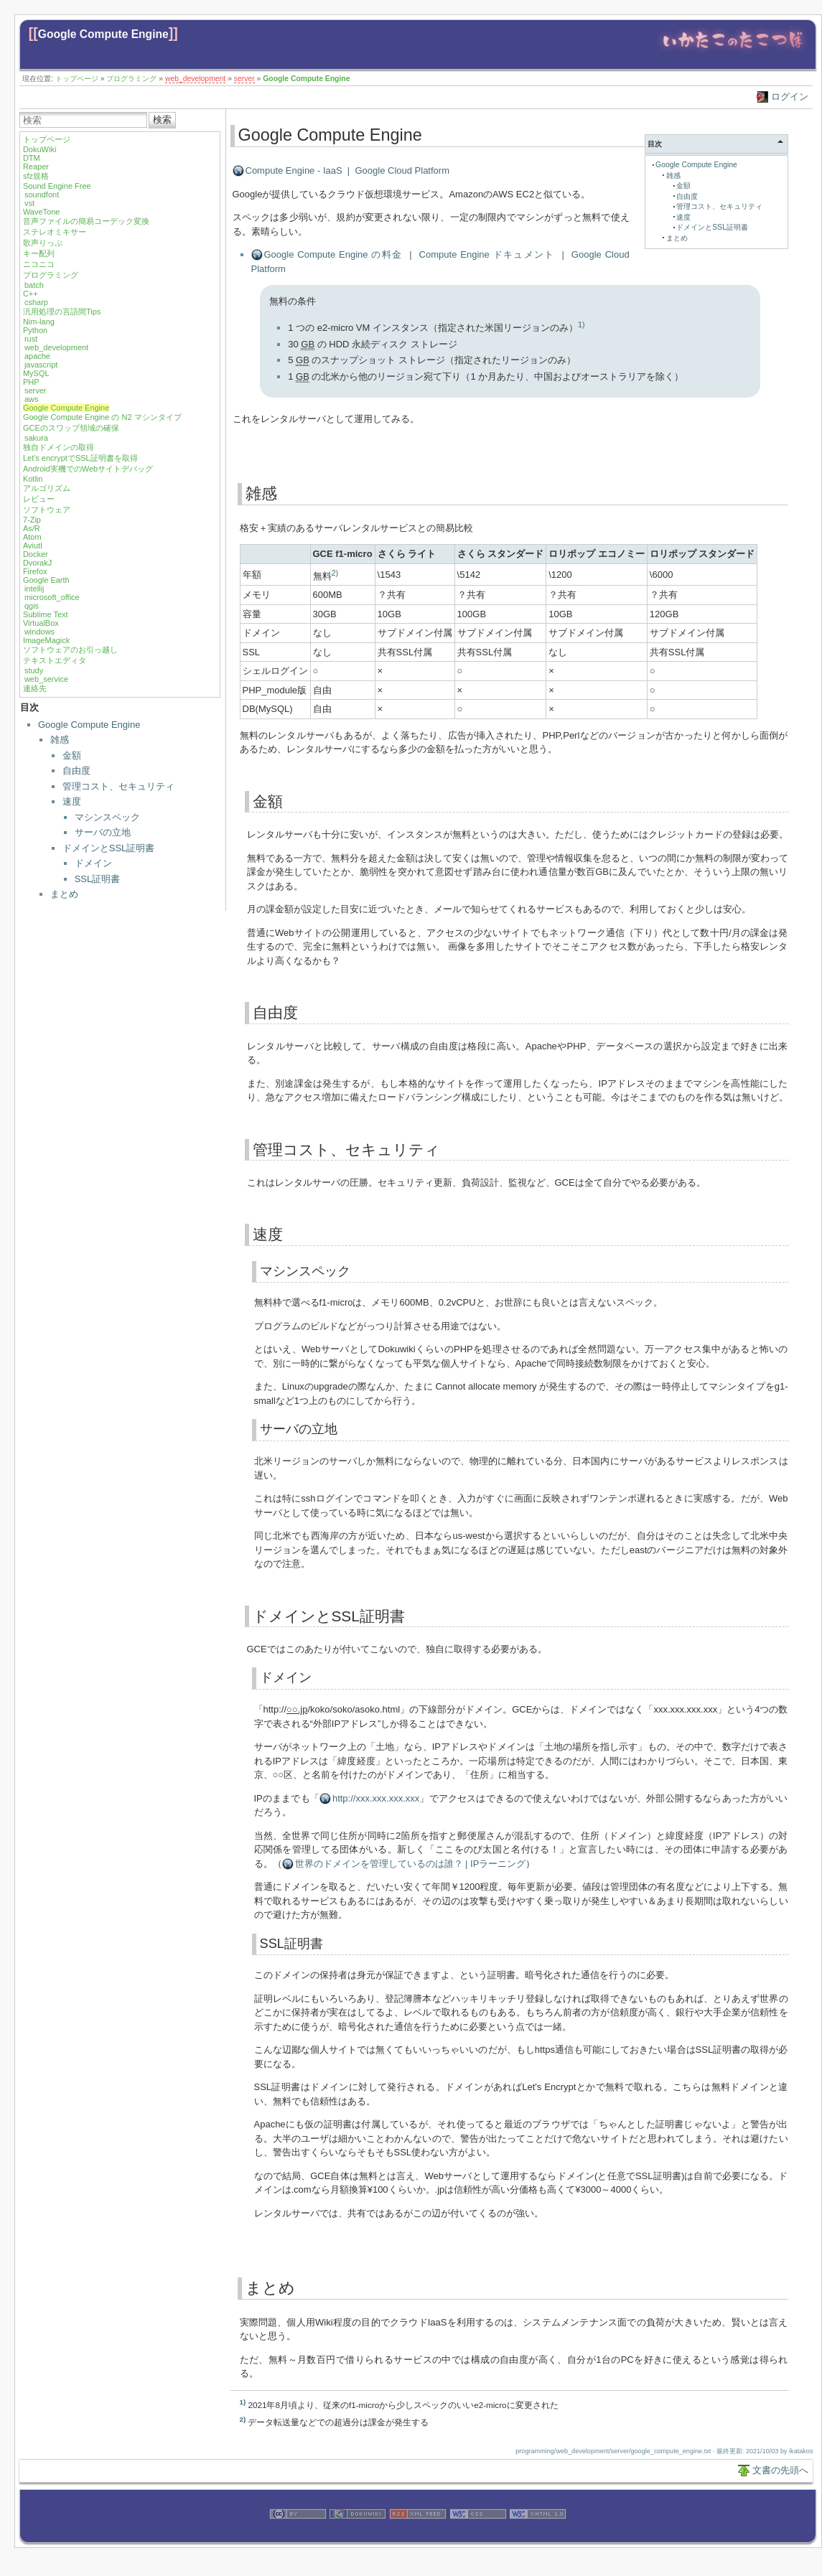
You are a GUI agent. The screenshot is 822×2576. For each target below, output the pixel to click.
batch (34, 285)
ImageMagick (46, 640)
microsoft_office (52, 597)
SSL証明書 (98, 879)
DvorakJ (37, 562)
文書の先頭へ (780, 2470)
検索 (162, 119)
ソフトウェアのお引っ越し (70, 649)
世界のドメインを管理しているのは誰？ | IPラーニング (410, 1863)
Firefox (35, 571)
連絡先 (35, 688)
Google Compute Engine (103, 34)
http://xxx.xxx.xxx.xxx (375, 1798)
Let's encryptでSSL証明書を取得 (80, 458)
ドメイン (93, 863)
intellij (34, 588)
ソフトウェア (46, 509)
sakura (36, 438)
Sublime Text (45, 614)
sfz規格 (36, 176)
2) (335, 572)
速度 (71, 801)
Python (35, 330)
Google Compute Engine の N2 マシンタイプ (102, 417)
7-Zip (32, 519)
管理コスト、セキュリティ (118, 786)
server (244, 79)
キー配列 (39, 253)
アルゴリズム (46, 488)
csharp (36, 302)
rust (30, 338)
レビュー (39, 499)
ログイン (789, 96)
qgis (31, 605)
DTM (31, 158)
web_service (46, 679)
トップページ (76, 79)
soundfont (41, 194)
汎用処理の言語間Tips (62, 311)
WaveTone (41, 211)
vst (29, 203)
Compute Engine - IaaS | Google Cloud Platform (347, 170)
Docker (35, 554)
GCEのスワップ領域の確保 (71, 427)
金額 (71, 755)
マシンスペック (107, 817)
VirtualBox (41, 623)
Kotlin (33, 478)
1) (581, 324)
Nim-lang (39, 321)
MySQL (36, 373)
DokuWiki (39, 149)
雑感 (59, 739)
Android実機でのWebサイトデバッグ (88, 468)
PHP (31, 382)
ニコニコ (39, 264)
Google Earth (46, 580)
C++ (30, 293)
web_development (195, 79)
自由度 (76, 770)
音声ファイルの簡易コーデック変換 (86, 221)
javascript (40, 364)
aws (31, 399)
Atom (32, 537)
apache (37, 356)
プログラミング (131, 79)
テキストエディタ (54, 660)
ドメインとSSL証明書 (108, 848)
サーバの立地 (103, 832)
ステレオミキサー (54, 232)
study (33, 670)
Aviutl (32, 545)
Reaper (36, 166)
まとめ (64, 894)
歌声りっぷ (42, 242)
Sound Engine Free (57, 186)
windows (39, 631)
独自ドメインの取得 (58, 447)
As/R (31, 528)
